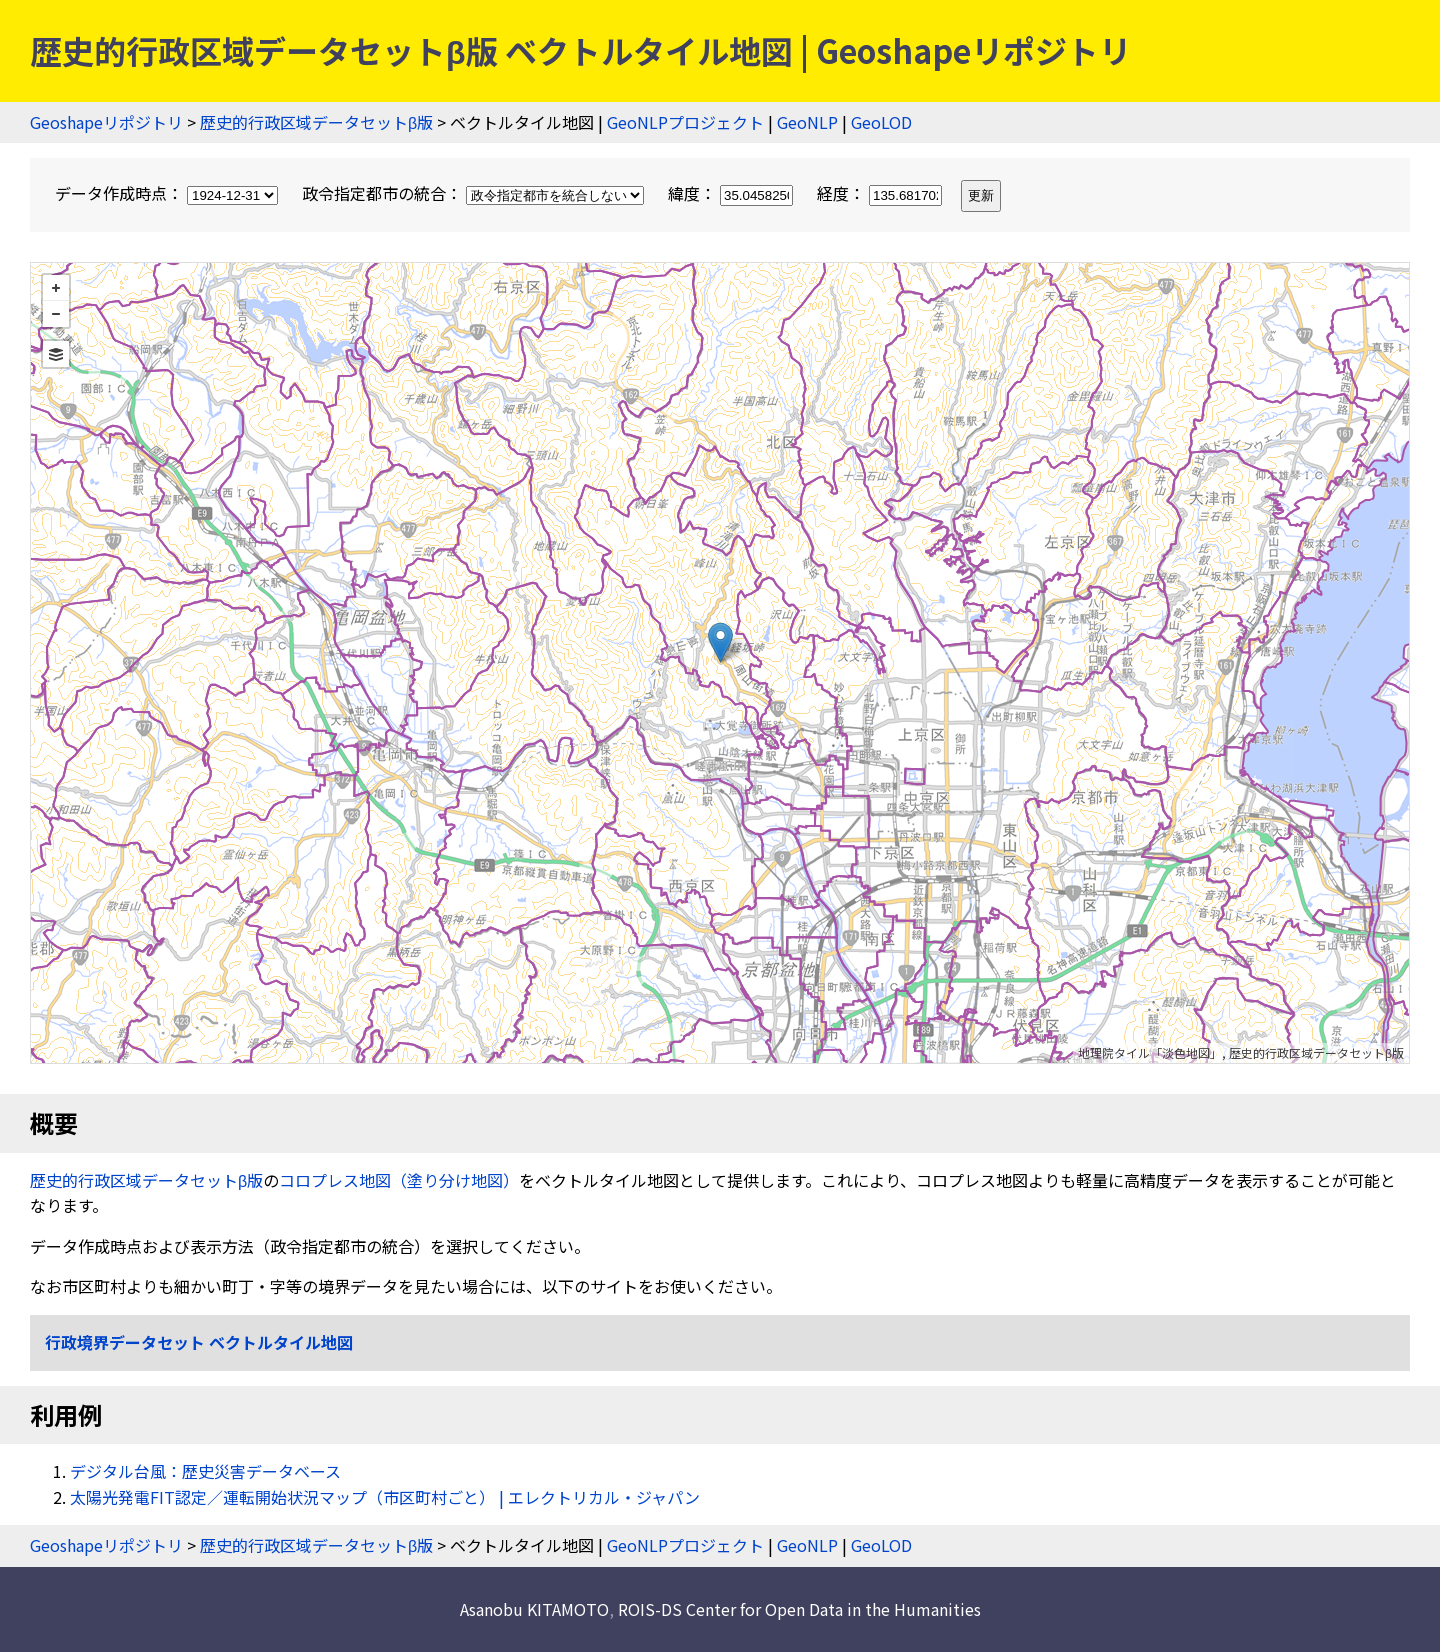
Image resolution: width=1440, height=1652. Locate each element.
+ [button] (56, 288)
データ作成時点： (168, 193)
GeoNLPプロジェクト (685, 122)
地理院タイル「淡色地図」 (1150, 1052)
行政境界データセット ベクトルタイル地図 (199, 1342)
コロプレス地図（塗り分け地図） (399, 1180)
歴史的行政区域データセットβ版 (316, 122)
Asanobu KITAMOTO (534, 1609)
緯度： (732, 193)
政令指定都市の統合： (475, 193)
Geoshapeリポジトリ (106, 122)
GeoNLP (807, 122)
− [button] (56, 314)
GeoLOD (881, 122)
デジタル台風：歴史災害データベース (205, 1471)
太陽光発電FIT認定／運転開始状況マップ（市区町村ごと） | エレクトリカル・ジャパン (385, 1497)
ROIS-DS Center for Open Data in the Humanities (799, 1609)
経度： (881, 193)
